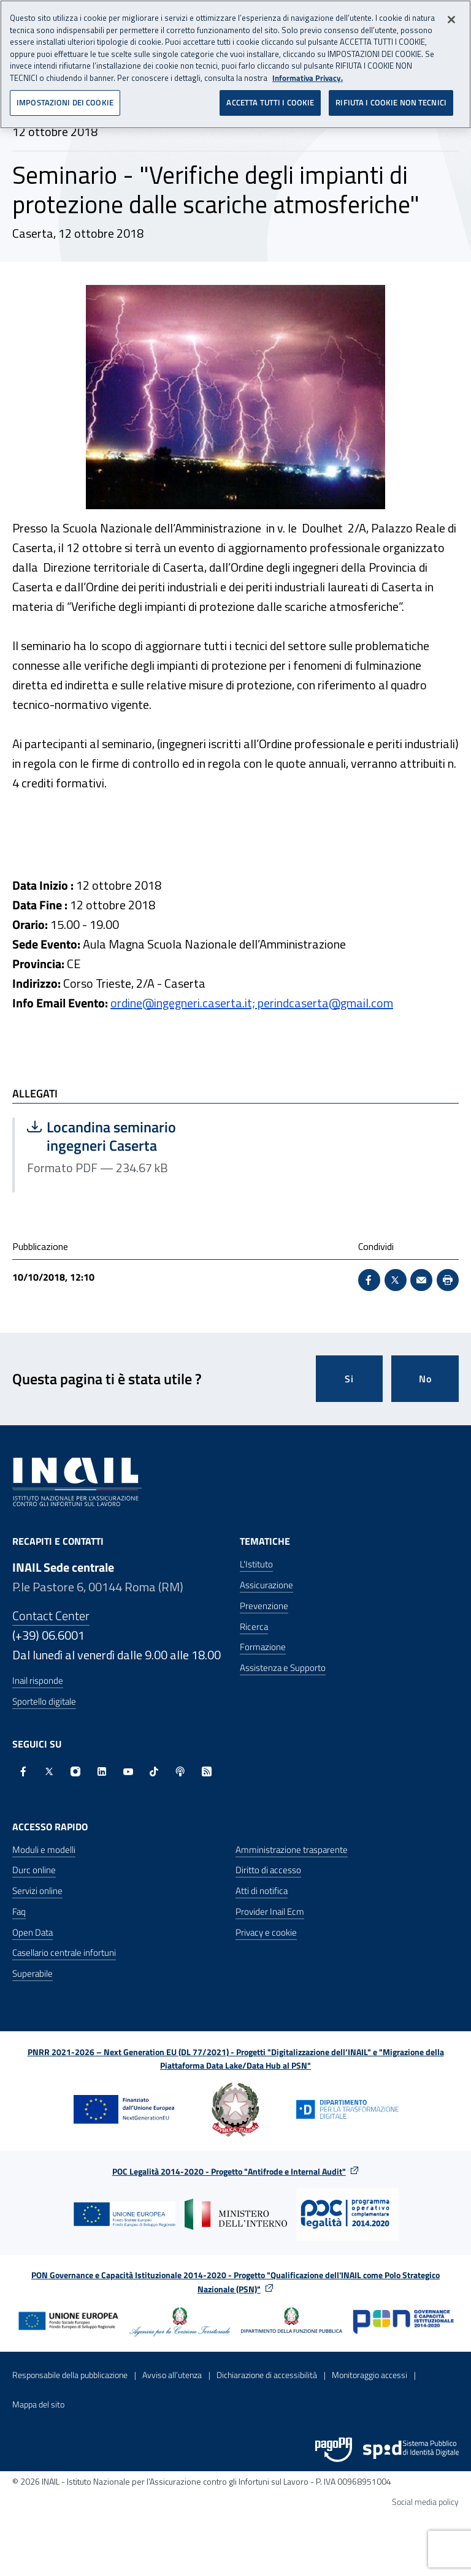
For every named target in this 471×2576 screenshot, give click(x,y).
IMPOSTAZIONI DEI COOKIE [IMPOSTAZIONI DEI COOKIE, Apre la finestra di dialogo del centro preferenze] (65, 102)
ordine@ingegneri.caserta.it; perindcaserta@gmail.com (251, 1002)
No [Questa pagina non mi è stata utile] (425, 1378)
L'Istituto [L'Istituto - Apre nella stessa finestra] (256, 1564)
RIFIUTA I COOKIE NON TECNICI (390, 102)
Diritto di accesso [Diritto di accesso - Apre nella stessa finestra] (268, 1870)
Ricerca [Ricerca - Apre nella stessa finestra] (254, 1626)
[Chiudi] (451, 19)
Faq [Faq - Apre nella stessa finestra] (19, 1911)
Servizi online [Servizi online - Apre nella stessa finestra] (37, 1891)
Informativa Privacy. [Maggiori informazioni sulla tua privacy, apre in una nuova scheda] (307, 78)
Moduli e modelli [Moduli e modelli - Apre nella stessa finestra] (43, 1850)
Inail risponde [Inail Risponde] (37, 1680)
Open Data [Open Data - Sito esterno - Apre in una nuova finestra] (32, 1932)
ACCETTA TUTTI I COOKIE (270, 102)
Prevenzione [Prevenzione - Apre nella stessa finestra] (264, 1606)
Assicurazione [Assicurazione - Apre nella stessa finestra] (266, 1585)
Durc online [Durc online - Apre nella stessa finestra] (34, 1870)
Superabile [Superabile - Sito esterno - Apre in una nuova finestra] (32, 1973)
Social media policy (425, 2501)
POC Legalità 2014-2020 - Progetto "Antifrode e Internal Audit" (229, 2171)
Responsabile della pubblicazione (70, 2374)
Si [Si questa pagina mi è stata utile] (349, 1378)
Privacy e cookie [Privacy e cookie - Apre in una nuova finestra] (266, 1932)
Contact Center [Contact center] (51, 1615)
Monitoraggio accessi (369, 2374)
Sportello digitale (44, 1701)
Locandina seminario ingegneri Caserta (125, 1136)
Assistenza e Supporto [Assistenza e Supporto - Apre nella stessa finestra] (283, 1668)
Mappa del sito (38, 2404)
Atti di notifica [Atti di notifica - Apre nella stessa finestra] (262, 1891)
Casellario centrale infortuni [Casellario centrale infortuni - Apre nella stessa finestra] (64, 1952)
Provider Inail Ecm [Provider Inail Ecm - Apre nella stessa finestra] (270, 1911)
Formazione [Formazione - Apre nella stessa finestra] (263, 1647)
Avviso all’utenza (172, 2374)
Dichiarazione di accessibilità (266, 2374)
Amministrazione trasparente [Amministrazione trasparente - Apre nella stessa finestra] (292, 1850)
